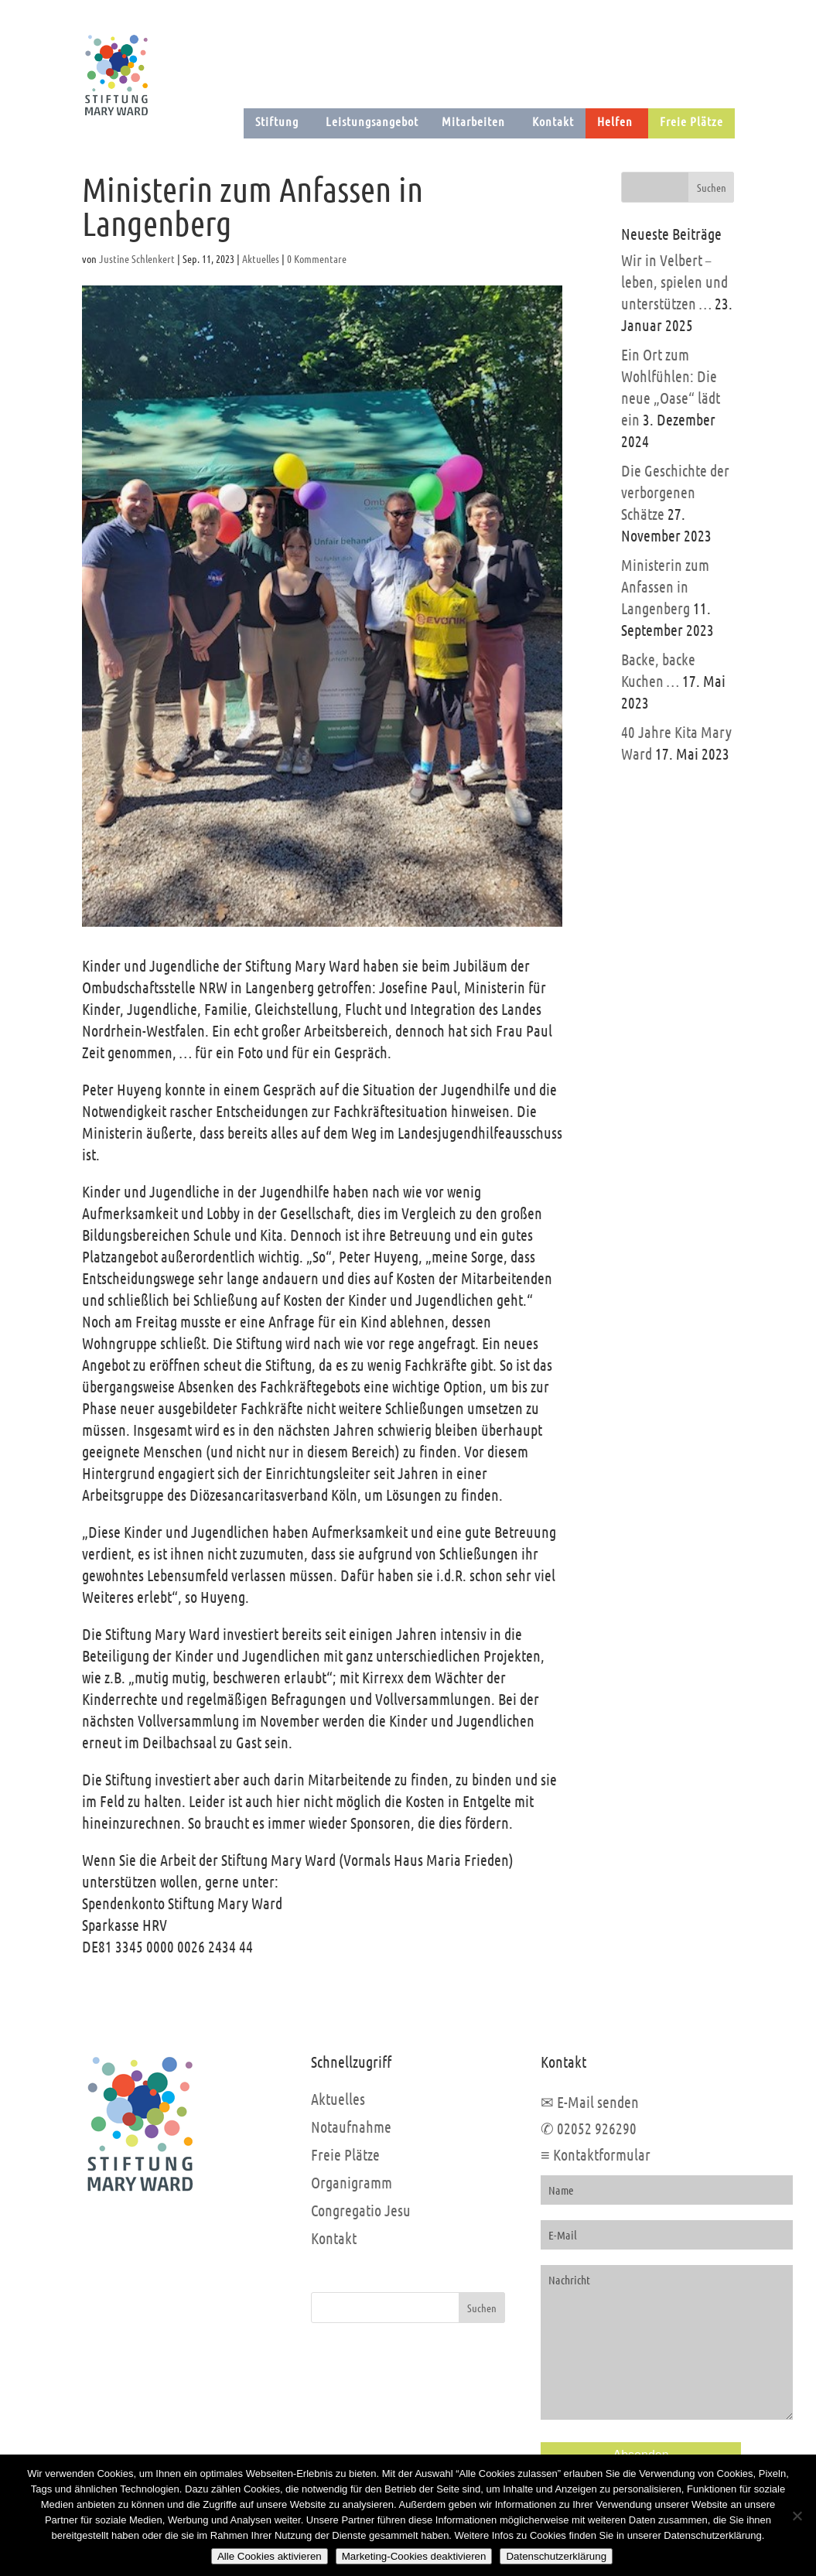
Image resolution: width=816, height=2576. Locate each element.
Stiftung (277, 121)
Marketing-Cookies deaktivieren (414, 2556)
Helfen (615, 121)
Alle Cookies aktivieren (269, 2556)
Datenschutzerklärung (556, 2556)
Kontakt (553, 121)
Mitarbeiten (473, 121)
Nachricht (667, 2342)
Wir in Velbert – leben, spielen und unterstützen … (674, 282)
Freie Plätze (691, 121)
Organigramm (351, 2182)
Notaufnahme (351, 2126)
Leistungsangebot (372, 121)
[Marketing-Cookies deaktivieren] (796, 2515)
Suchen (482, 2308)
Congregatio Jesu (361, 2210)
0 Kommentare (317, 258)
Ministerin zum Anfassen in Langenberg (665, 586)
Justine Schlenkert (137, 258)
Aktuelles (260, 258)
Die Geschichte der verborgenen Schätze (675, 492)
